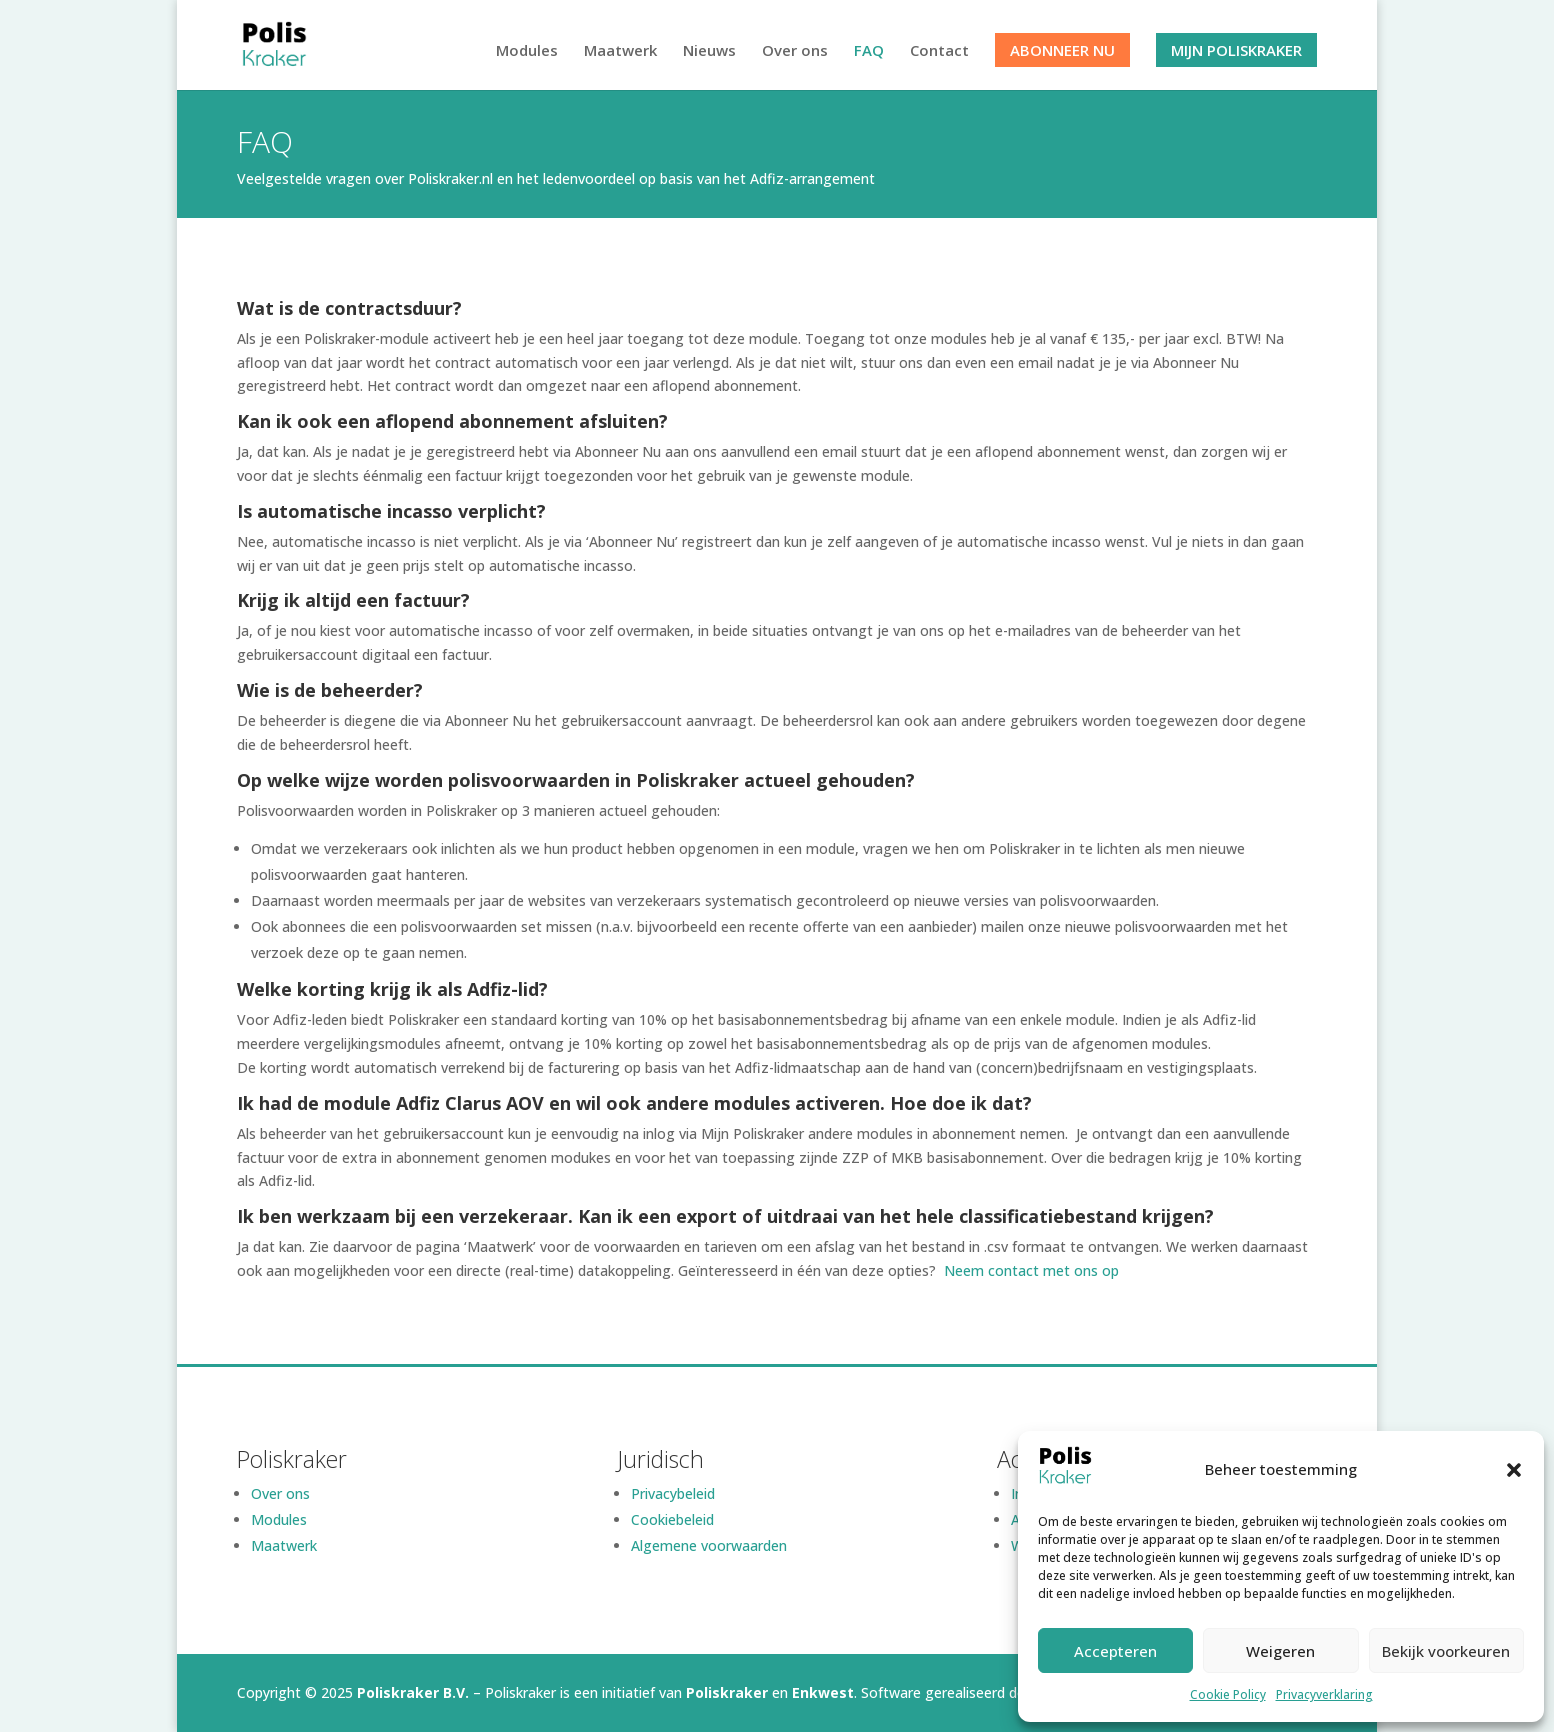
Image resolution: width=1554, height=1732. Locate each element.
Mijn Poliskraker (1236, 50)
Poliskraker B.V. (413, 1692)
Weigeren (1280, 1651)
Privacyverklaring (1324, 1694)
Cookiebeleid (672, 1519)
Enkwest (823, 1692)
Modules (527, 51)
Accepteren (1115, 1651)
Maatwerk (620, 51)
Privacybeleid (673, 1493)
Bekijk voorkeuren (1446, 1651)
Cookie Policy (1228, 1694)
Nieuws (709, 51)
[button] (1514, 1470)
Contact (939, 51)
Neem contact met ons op (1033, 1270)
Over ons (795, 51)
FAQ (869, 51)
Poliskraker (727, 1692)
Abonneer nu (1062, 50)
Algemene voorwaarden (709, 1545)
